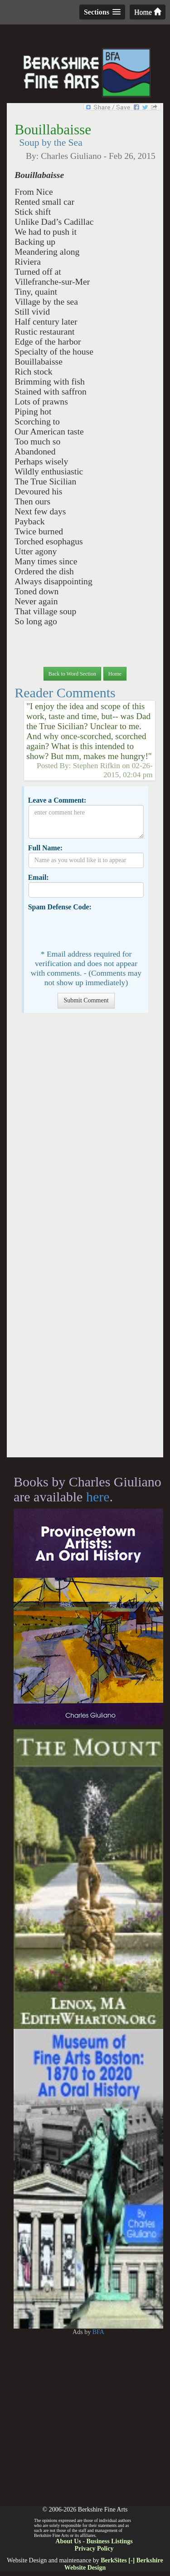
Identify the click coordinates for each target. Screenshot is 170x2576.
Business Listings (109, 2541)
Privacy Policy (94, 2548)
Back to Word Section (72, 674)
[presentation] (97, 929)
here (98, 1496)
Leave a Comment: (57, 800)
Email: (38, 877)
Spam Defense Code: (60, 907)
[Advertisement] (85, 1239)
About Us (68, 2541)
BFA (98, 2332)
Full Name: (45, 848)
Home (147, 12)
